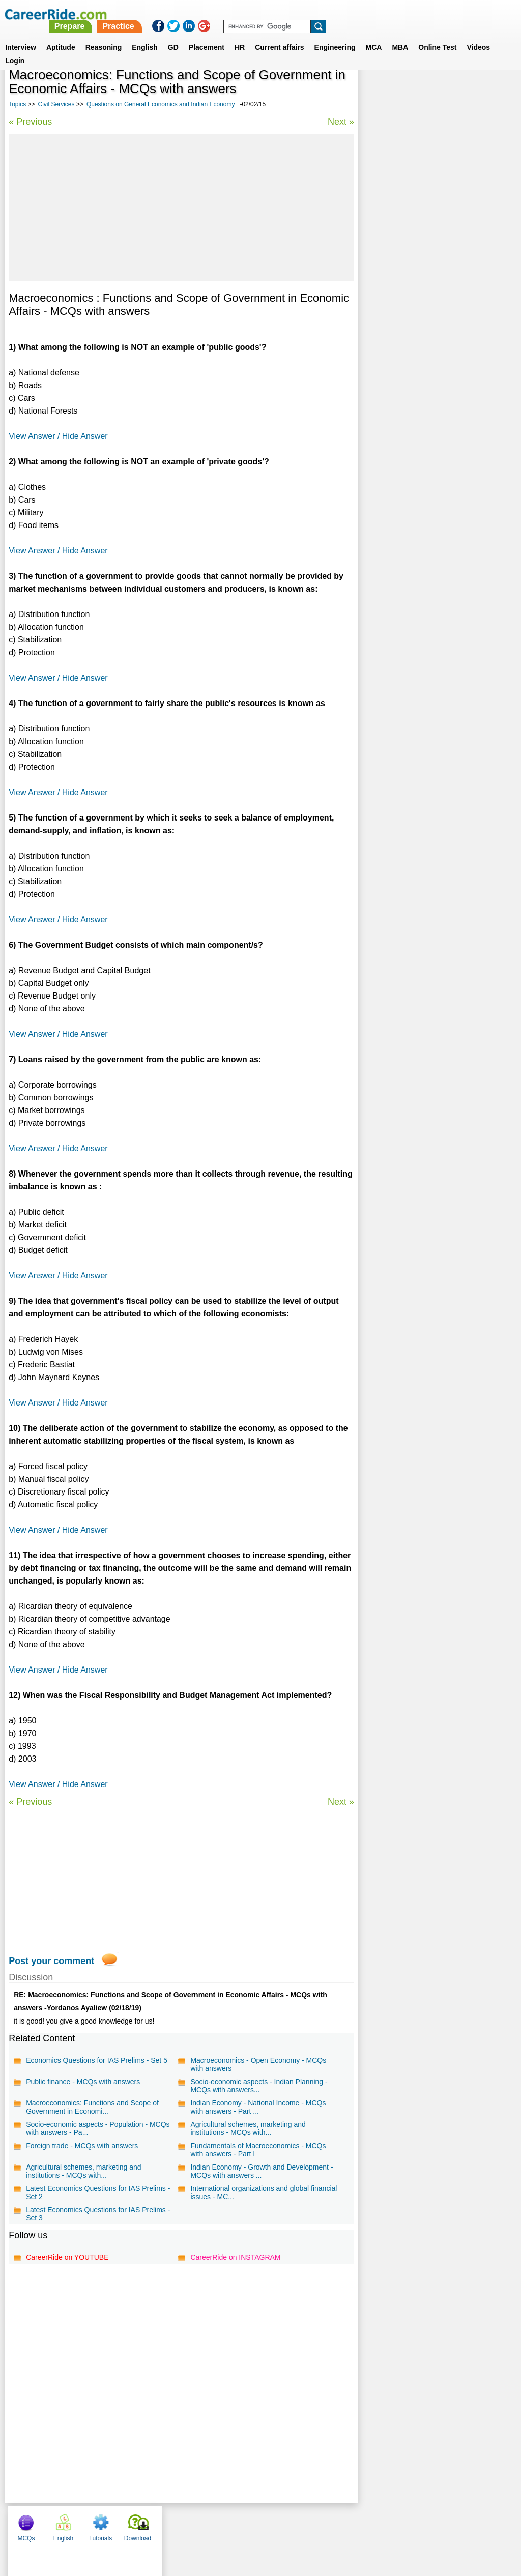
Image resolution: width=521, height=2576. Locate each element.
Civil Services (56, 104)
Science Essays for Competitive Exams (427, 302)
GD (173, 35)
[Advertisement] (181, 207)
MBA (400, 35)
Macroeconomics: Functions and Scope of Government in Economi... (92, 2107)
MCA (374, 35)
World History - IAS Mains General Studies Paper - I (432, 369)
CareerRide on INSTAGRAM (235, 2257)
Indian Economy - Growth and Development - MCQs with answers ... (261, 2171)
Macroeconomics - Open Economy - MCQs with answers (258, 2064)
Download (488, 91)
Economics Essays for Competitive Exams (433, 320)
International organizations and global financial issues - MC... (249, 2192)
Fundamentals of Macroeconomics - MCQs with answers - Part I (257, 2150)
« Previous (30, 121)
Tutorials (452, 91)
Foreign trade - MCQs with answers (82, 2146)
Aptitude (60, 35)
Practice (308, 14)
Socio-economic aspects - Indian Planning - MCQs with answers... (258, 2085)
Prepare (259, 14)
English (145, 35)
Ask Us (297, 2523)
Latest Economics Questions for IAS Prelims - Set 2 (98, 2192)
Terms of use (256, 2523)
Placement (206, 35)
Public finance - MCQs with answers (83, 2081)
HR (240, 35)
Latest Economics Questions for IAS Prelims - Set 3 (98, 2214)
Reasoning (103, 35)
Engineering (335, 35)
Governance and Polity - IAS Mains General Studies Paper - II (434, 262)
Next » (339, 121)
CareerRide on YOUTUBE (67, 2257)
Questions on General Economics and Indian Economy (160, 104)
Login (14, 48)
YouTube (332, 2523)
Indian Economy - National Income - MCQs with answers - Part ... (257, 2107)
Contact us (209, 2523)
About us (168, 2523)
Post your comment (51, 1961)
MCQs (377, 91)
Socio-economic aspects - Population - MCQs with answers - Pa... (97, 2128)
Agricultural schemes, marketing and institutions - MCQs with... (247, 2128)
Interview (20, 35)
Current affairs (279, 35)
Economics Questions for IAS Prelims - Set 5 (96, 2060)
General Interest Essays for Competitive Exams (428, 342)
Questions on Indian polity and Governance (434, 284)
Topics (17, 104)
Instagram (372, 2523)
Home (134, 2523)
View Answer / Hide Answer (58, 436)
